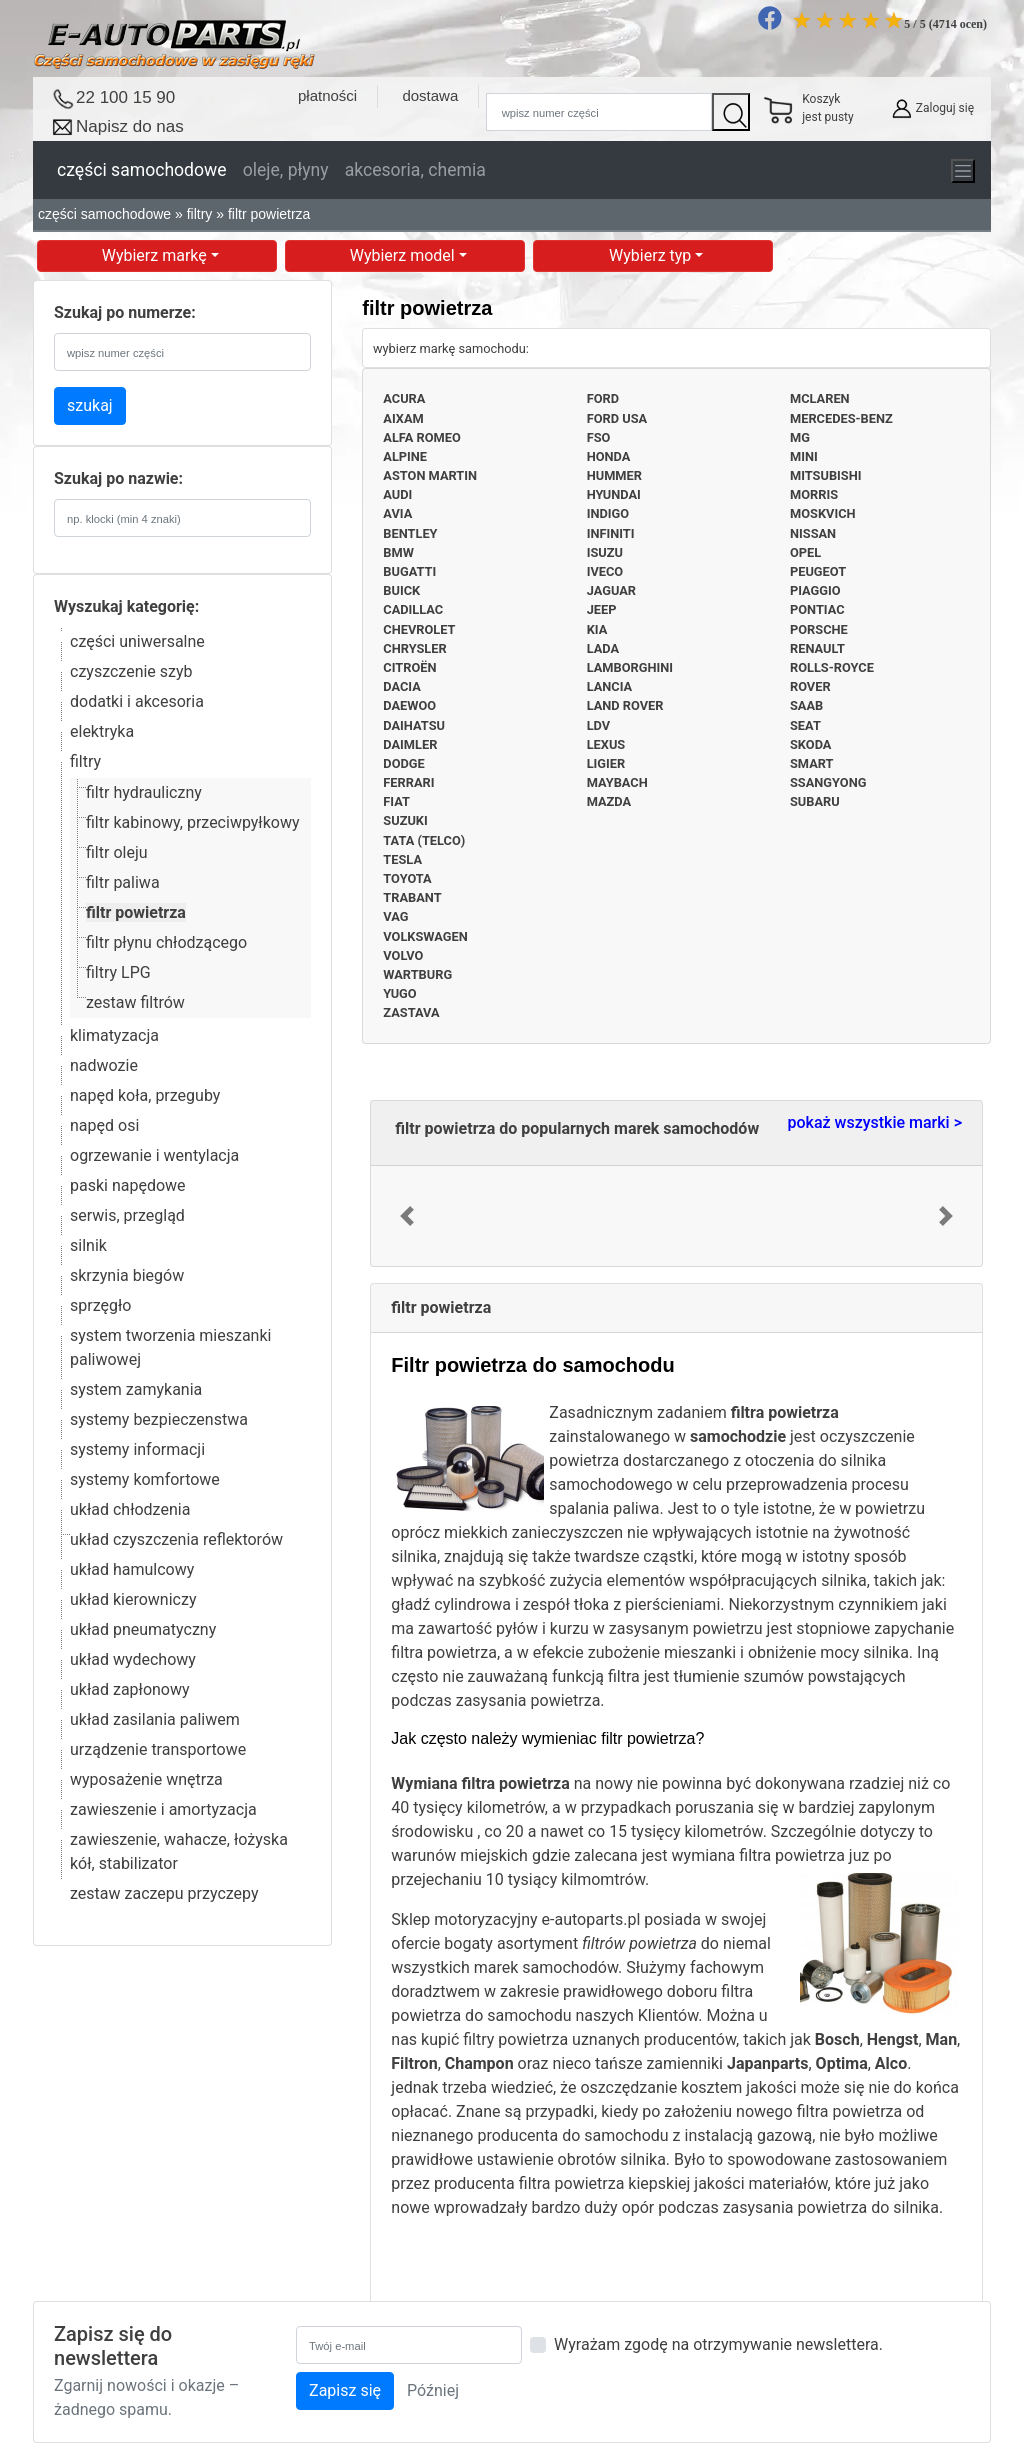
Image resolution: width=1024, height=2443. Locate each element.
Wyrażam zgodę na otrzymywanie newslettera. (718, 2344)
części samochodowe (142, 170)
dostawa (430, 95)
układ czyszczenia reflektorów (176, 1539)
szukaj (90, 405)
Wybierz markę (156, 255)
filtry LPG (118, 972)
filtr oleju (117, 852)
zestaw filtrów (135, 1002)
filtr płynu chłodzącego (166, 942)
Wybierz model (404, 255)
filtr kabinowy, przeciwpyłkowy (193, 822)
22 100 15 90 (125, 97)
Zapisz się (345, 2390)
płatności (327, 95)
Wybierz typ (652, 255)
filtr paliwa (123, 882)
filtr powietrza (136, 912)
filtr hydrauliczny (144, 792)
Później (433, 2390)
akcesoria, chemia (415, 170)
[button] (406, 1216)
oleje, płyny (286, 170)
